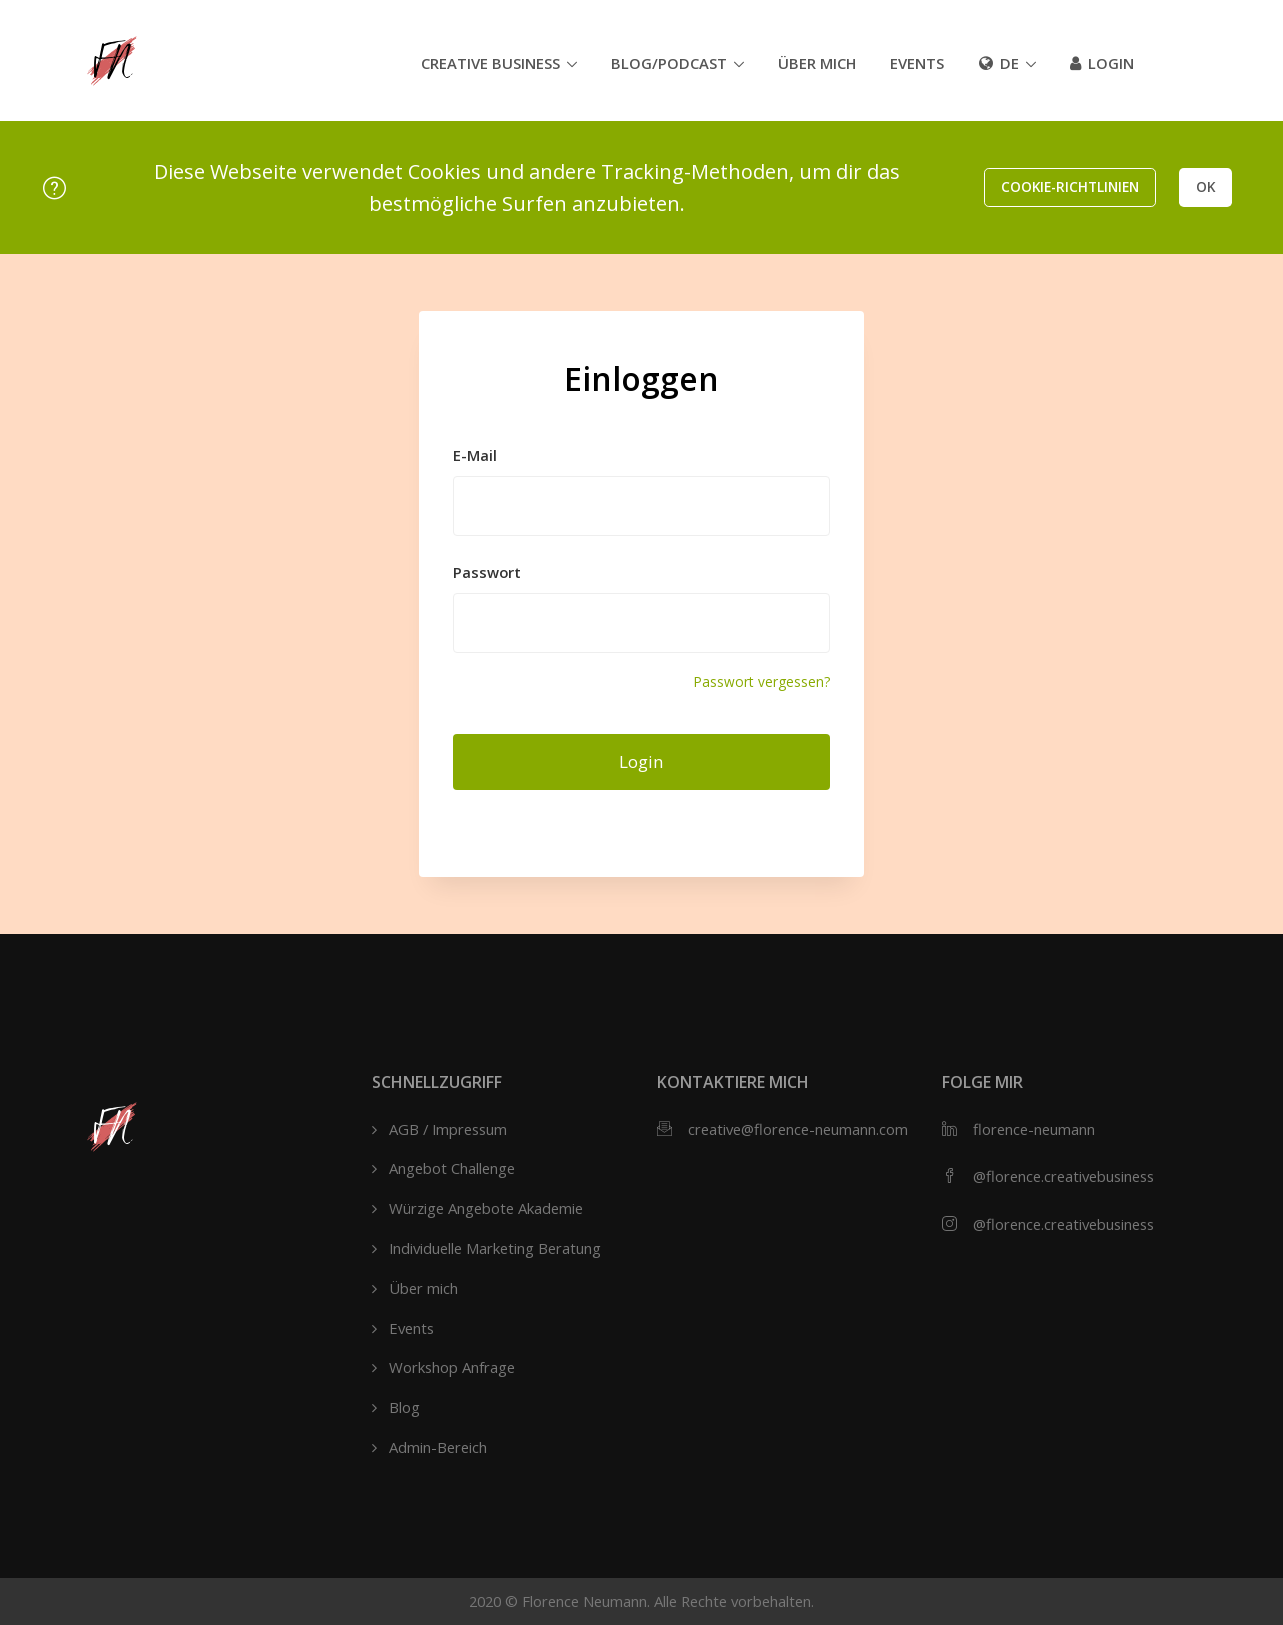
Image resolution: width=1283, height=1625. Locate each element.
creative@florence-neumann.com (798, 1129)
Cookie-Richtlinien (1070, 186)
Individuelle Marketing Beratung (495, 1248)
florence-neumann (1034, 1129)
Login (1102, 63)
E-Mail (475, 455)
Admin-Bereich (438, 1447)
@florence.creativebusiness (1063, 1176)
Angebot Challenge (452, 1168)
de (999, 63)
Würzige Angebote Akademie (486, 1208)
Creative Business (490, 63)
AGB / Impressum (448, 1129)
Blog (404, 1407)
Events (917, 63)
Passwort (487, 572)
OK (1205, 186)
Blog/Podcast (669, 63)
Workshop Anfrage (452, 1367)
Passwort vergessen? (761, 681)
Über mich (817, 63)
